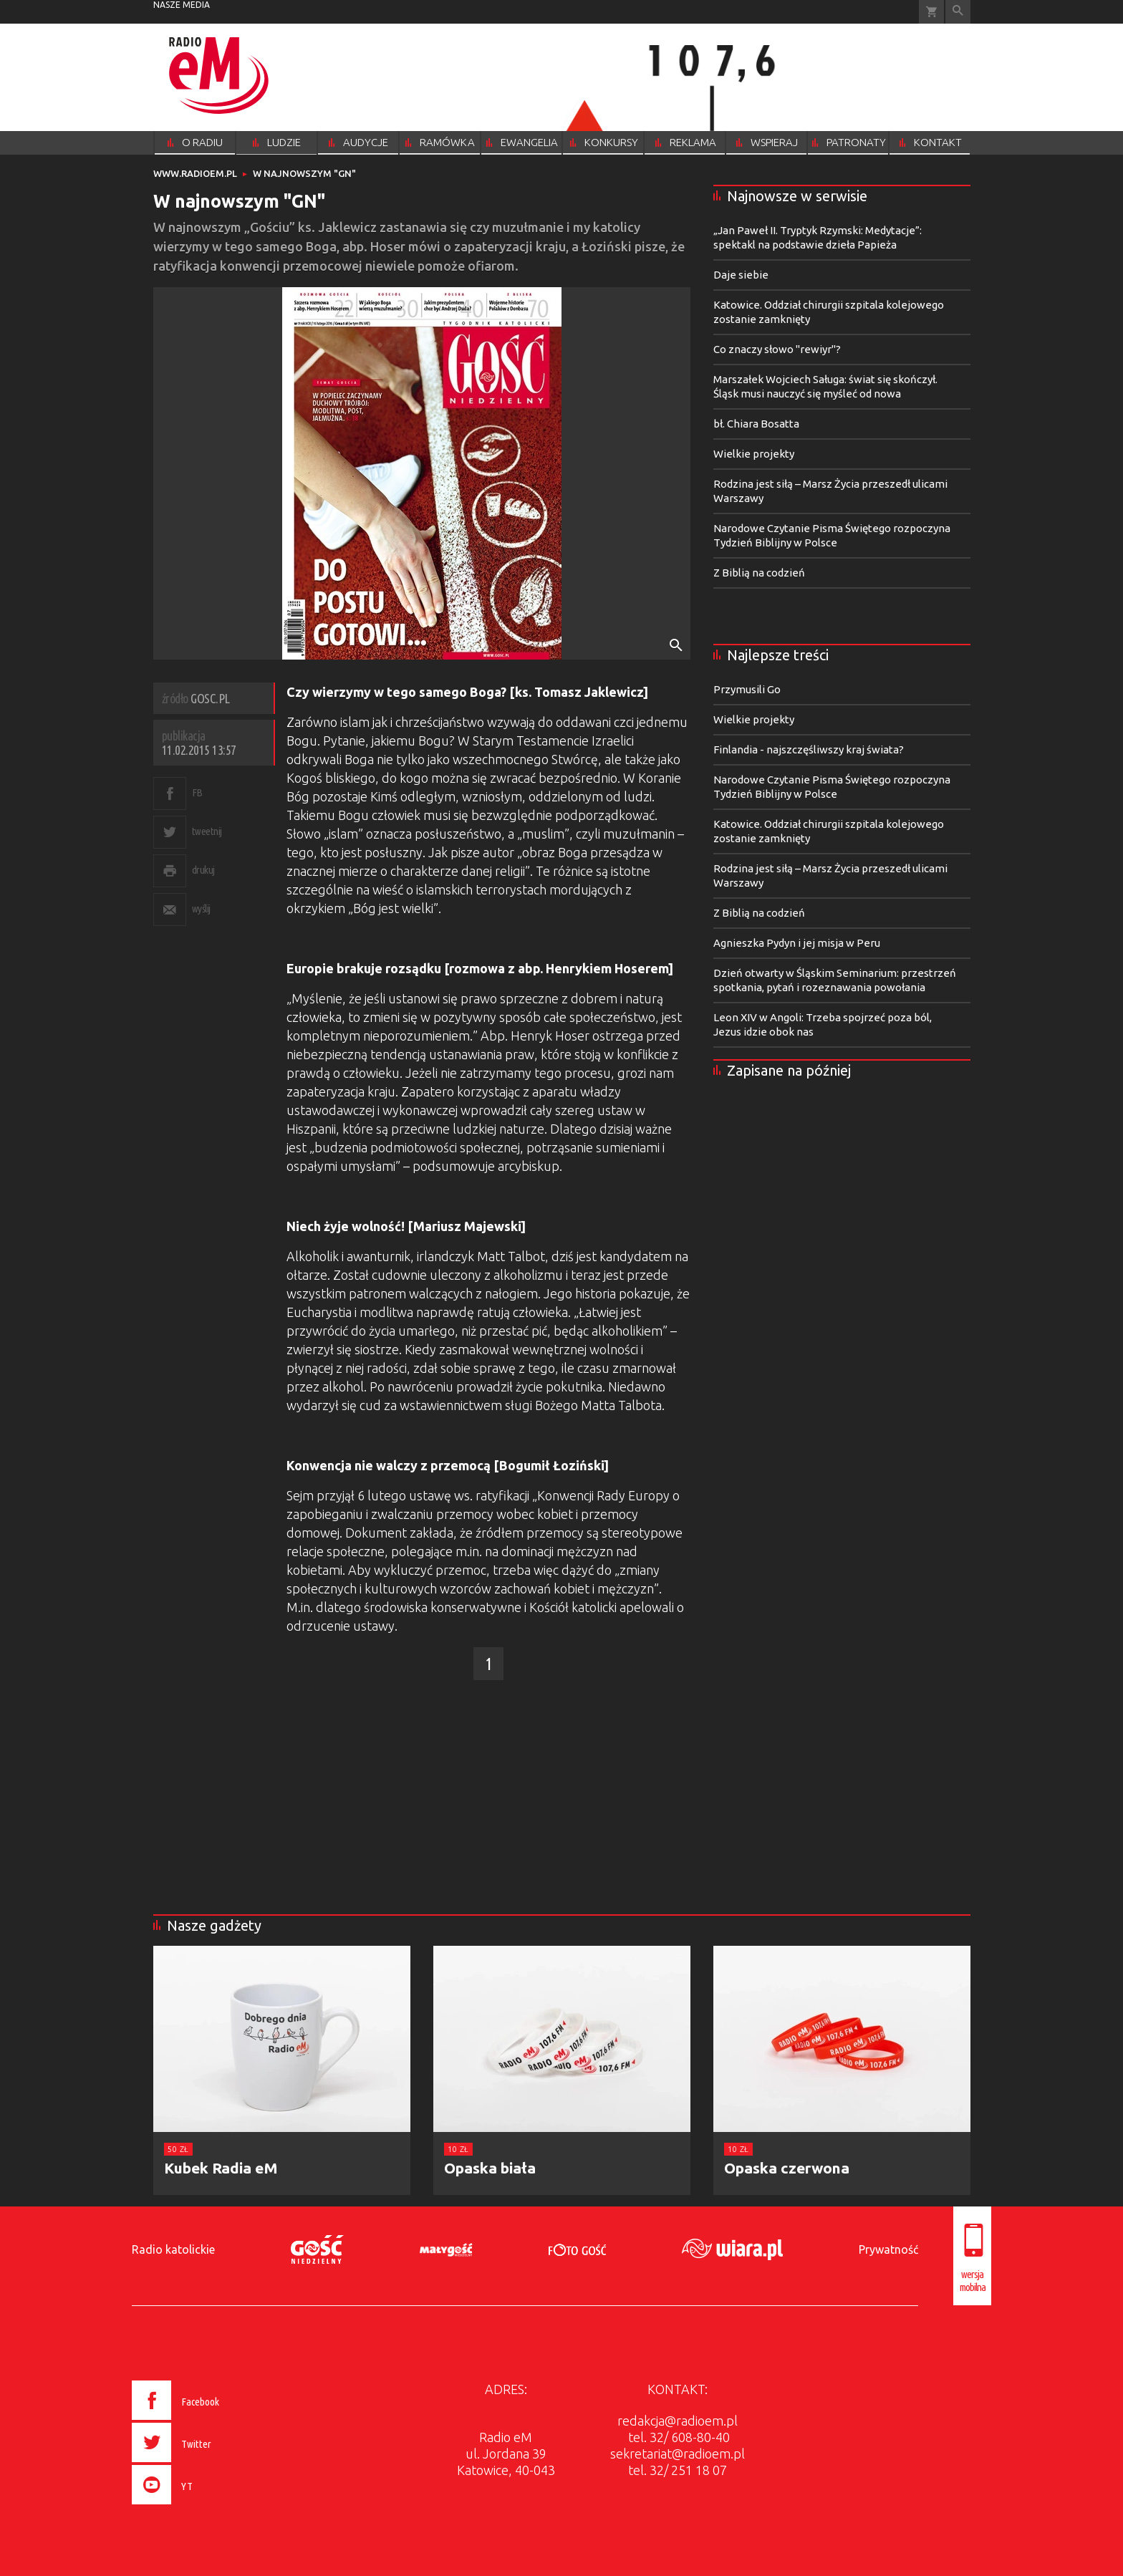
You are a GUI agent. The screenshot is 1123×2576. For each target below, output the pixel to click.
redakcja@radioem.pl (677, 2420)
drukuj (203, 870)
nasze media (181, 4)
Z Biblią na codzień (759, 572)
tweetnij (207, 831)
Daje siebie (740, 275)
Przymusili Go (747, 689)
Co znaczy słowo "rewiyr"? (777, 349)
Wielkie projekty (753, 454)
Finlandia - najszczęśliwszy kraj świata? (808, 749)
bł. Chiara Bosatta (756, 424)
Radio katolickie (173, 2249)
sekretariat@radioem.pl (677, 2453)
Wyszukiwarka (957, 12)
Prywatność (888, 2249)
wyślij (201, 908)
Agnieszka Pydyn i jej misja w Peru (796, 943)
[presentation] (205, 2506)
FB (197, 792)
